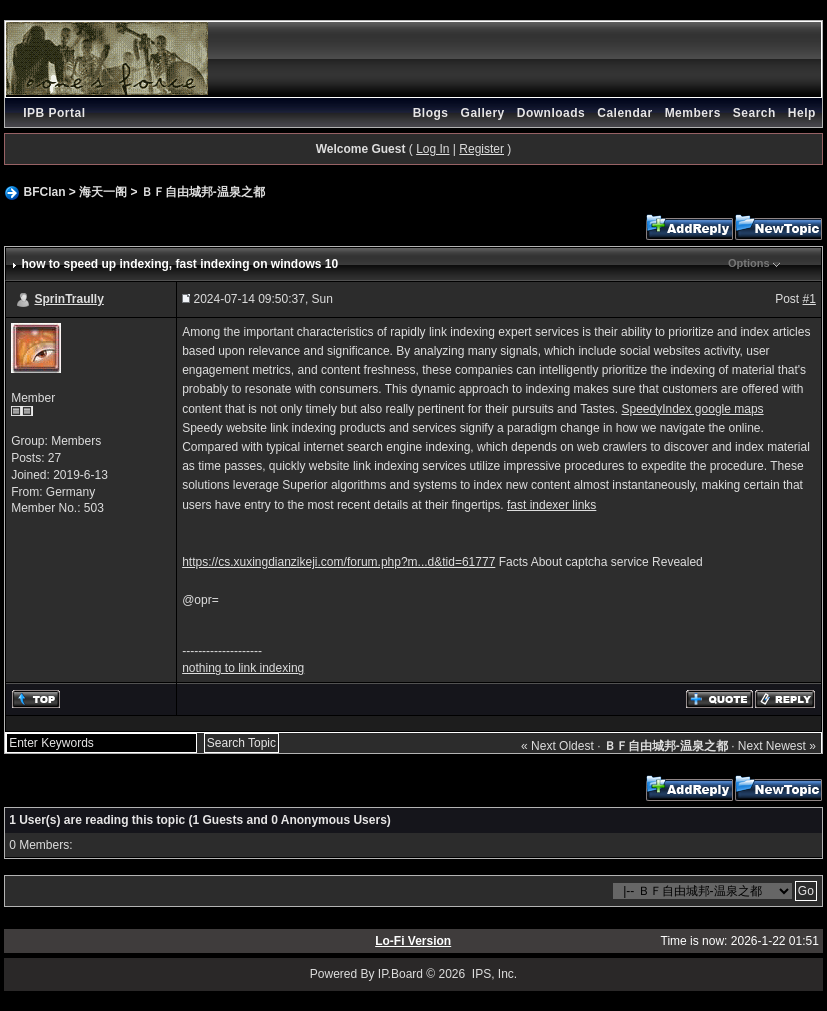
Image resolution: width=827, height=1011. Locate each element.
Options (749, 263)
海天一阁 (103, 192)
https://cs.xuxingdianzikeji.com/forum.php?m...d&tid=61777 (338, 562)
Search (754, 113)
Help (802, 113)
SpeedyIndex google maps (692, 409)
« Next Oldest (557, 746)
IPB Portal (54, 113)
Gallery (483, 113)
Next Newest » (777, 746)
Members (693, 113)
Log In (432, 149)
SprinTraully (68, 299)
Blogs (431, 113)
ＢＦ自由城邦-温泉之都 (203, 192)
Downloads (551, 113)
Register (481, 149)
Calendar (624, 113)
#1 (809, 299)
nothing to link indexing (243, 668)
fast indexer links (551, 505)
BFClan (44, 192)
